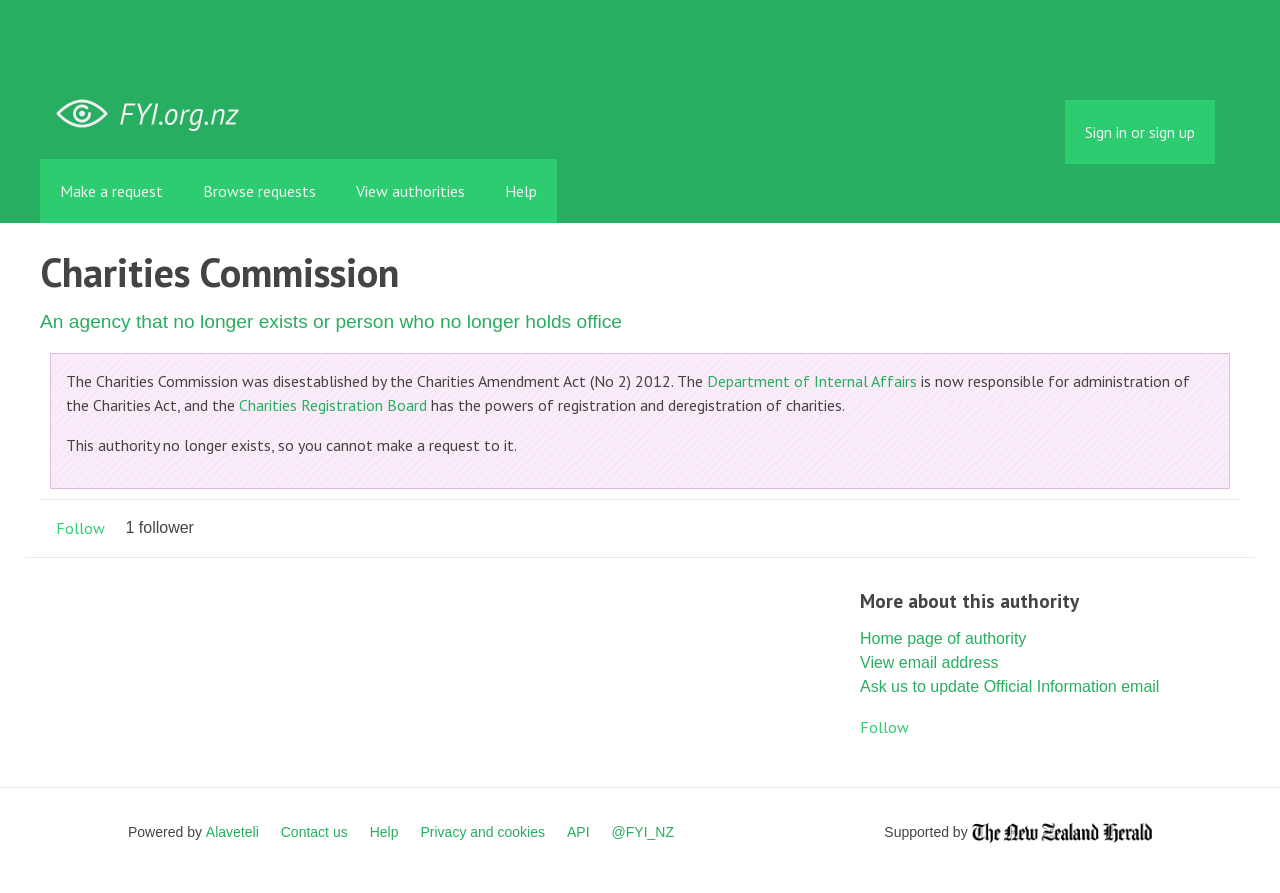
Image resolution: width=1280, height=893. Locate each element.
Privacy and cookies (482, 832)
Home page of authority (943, 638)
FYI (155, 114)
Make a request (111, 191)
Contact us (314, 832)
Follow (80, 528)
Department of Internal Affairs (812, 381)
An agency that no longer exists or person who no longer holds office (331, 321)
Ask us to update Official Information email (1009, 686)
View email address (929, 662)
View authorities (410, 191)
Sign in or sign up (1140, 132)
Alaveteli (232, 832)
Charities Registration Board (333, 405)
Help (521, 191)
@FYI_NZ (643, 832)
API (578, 832)
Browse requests (259, 191)
